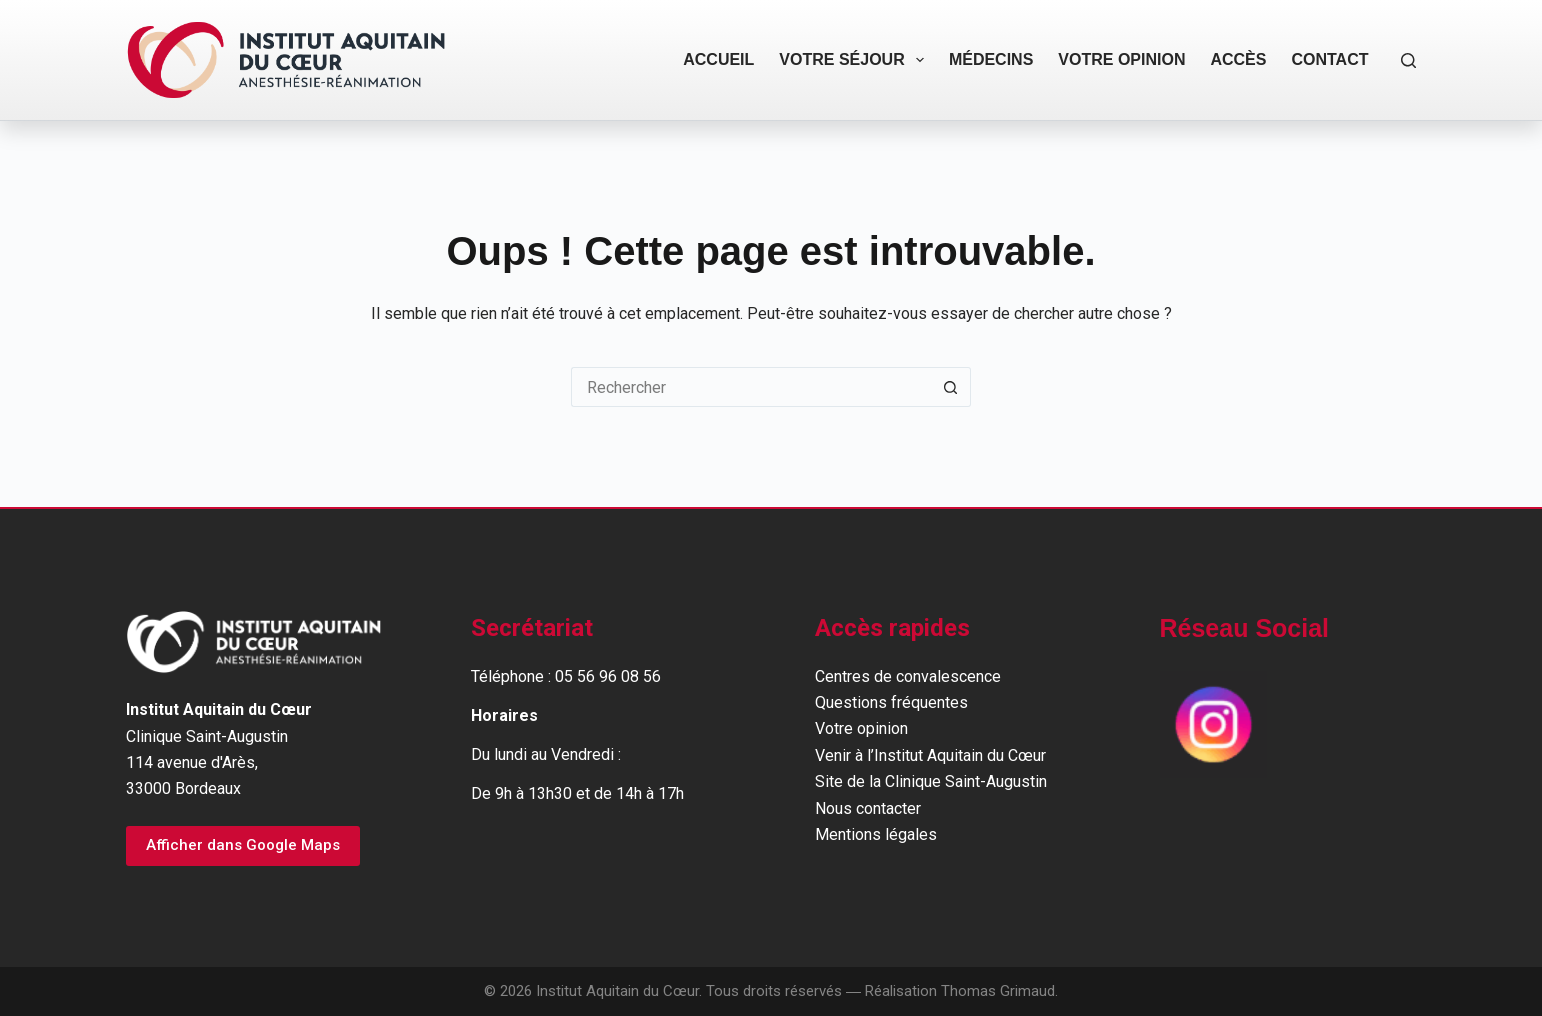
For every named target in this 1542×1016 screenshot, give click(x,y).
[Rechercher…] (751, 387)
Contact (1329, 59)
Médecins (991, 59)
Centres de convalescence (908, 676)
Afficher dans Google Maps (243, 845)
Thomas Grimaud (998, 991)
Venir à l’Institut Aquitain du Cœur (930, 755)
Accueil (718, 59)
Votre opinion (1121, 59)
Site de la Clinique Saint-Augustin (931, 781)
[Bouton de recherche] (951, 387)
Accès (1238, 59)
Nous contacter (868, 808)
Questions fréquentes (891, 702)
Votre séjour (855, 60)
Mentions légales (876, 834)
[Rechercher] (1408, 60)
